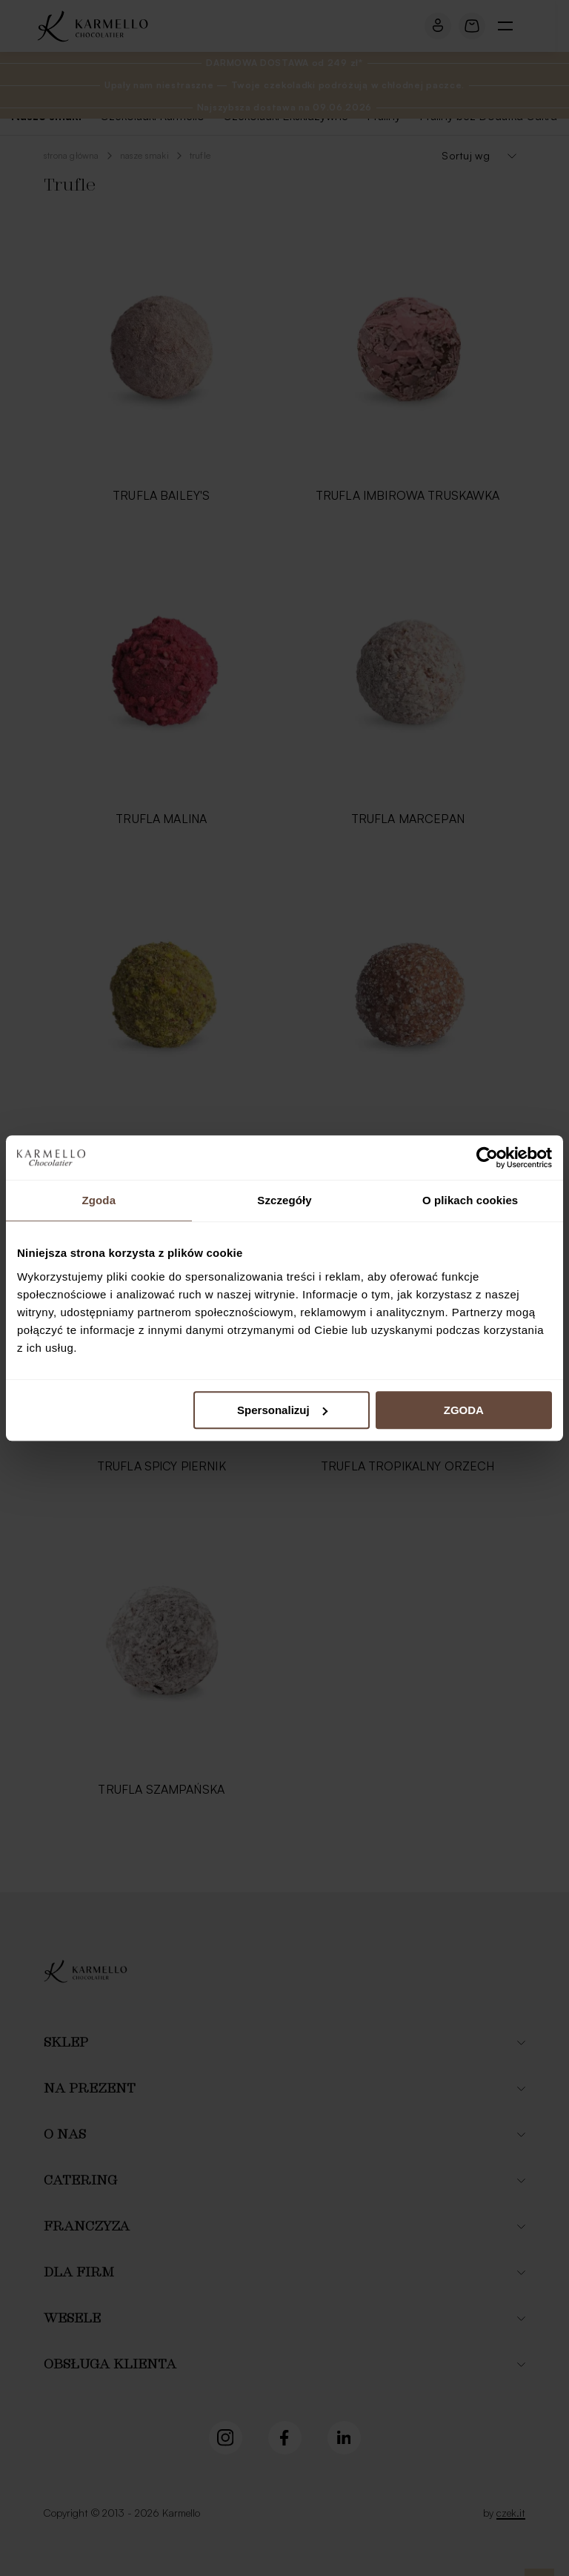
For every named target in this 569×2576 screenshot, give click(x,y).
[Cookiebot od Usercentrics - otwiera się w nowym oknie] (487, 1157)
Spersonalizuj (282, 1410)
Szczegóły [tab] (284, 1200)
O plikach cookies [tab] (470, 1200)
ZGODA (464, 1410)
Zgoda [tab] (99, 1200)
